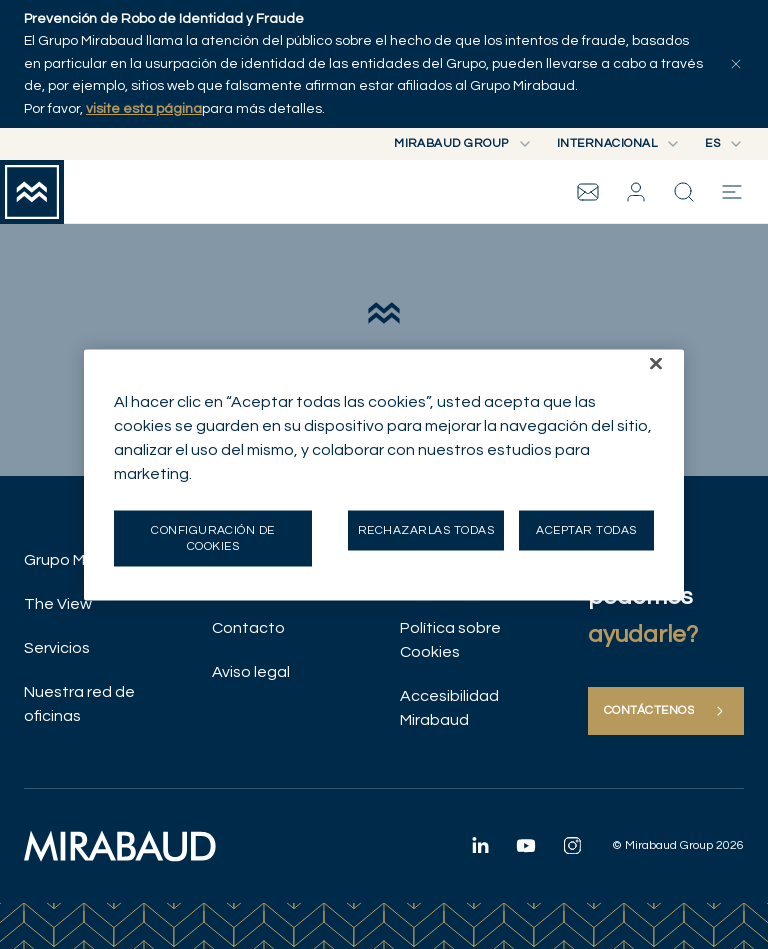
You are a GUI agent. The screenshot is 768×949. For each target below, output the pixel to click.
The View (58, 604)
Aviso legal (251, 672)
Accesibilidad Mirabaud (449, 708)
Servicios (57, 648)
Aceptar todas (586, 529)
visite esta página (144, 109)
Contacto (248, 628)
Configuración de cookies (213, 537)
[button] (636, 192)
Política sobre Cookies (450, 640)
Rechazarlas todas (426, 529)
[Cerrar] (656, 363)
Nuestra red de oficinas (79, 704)
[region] (384, 474)
